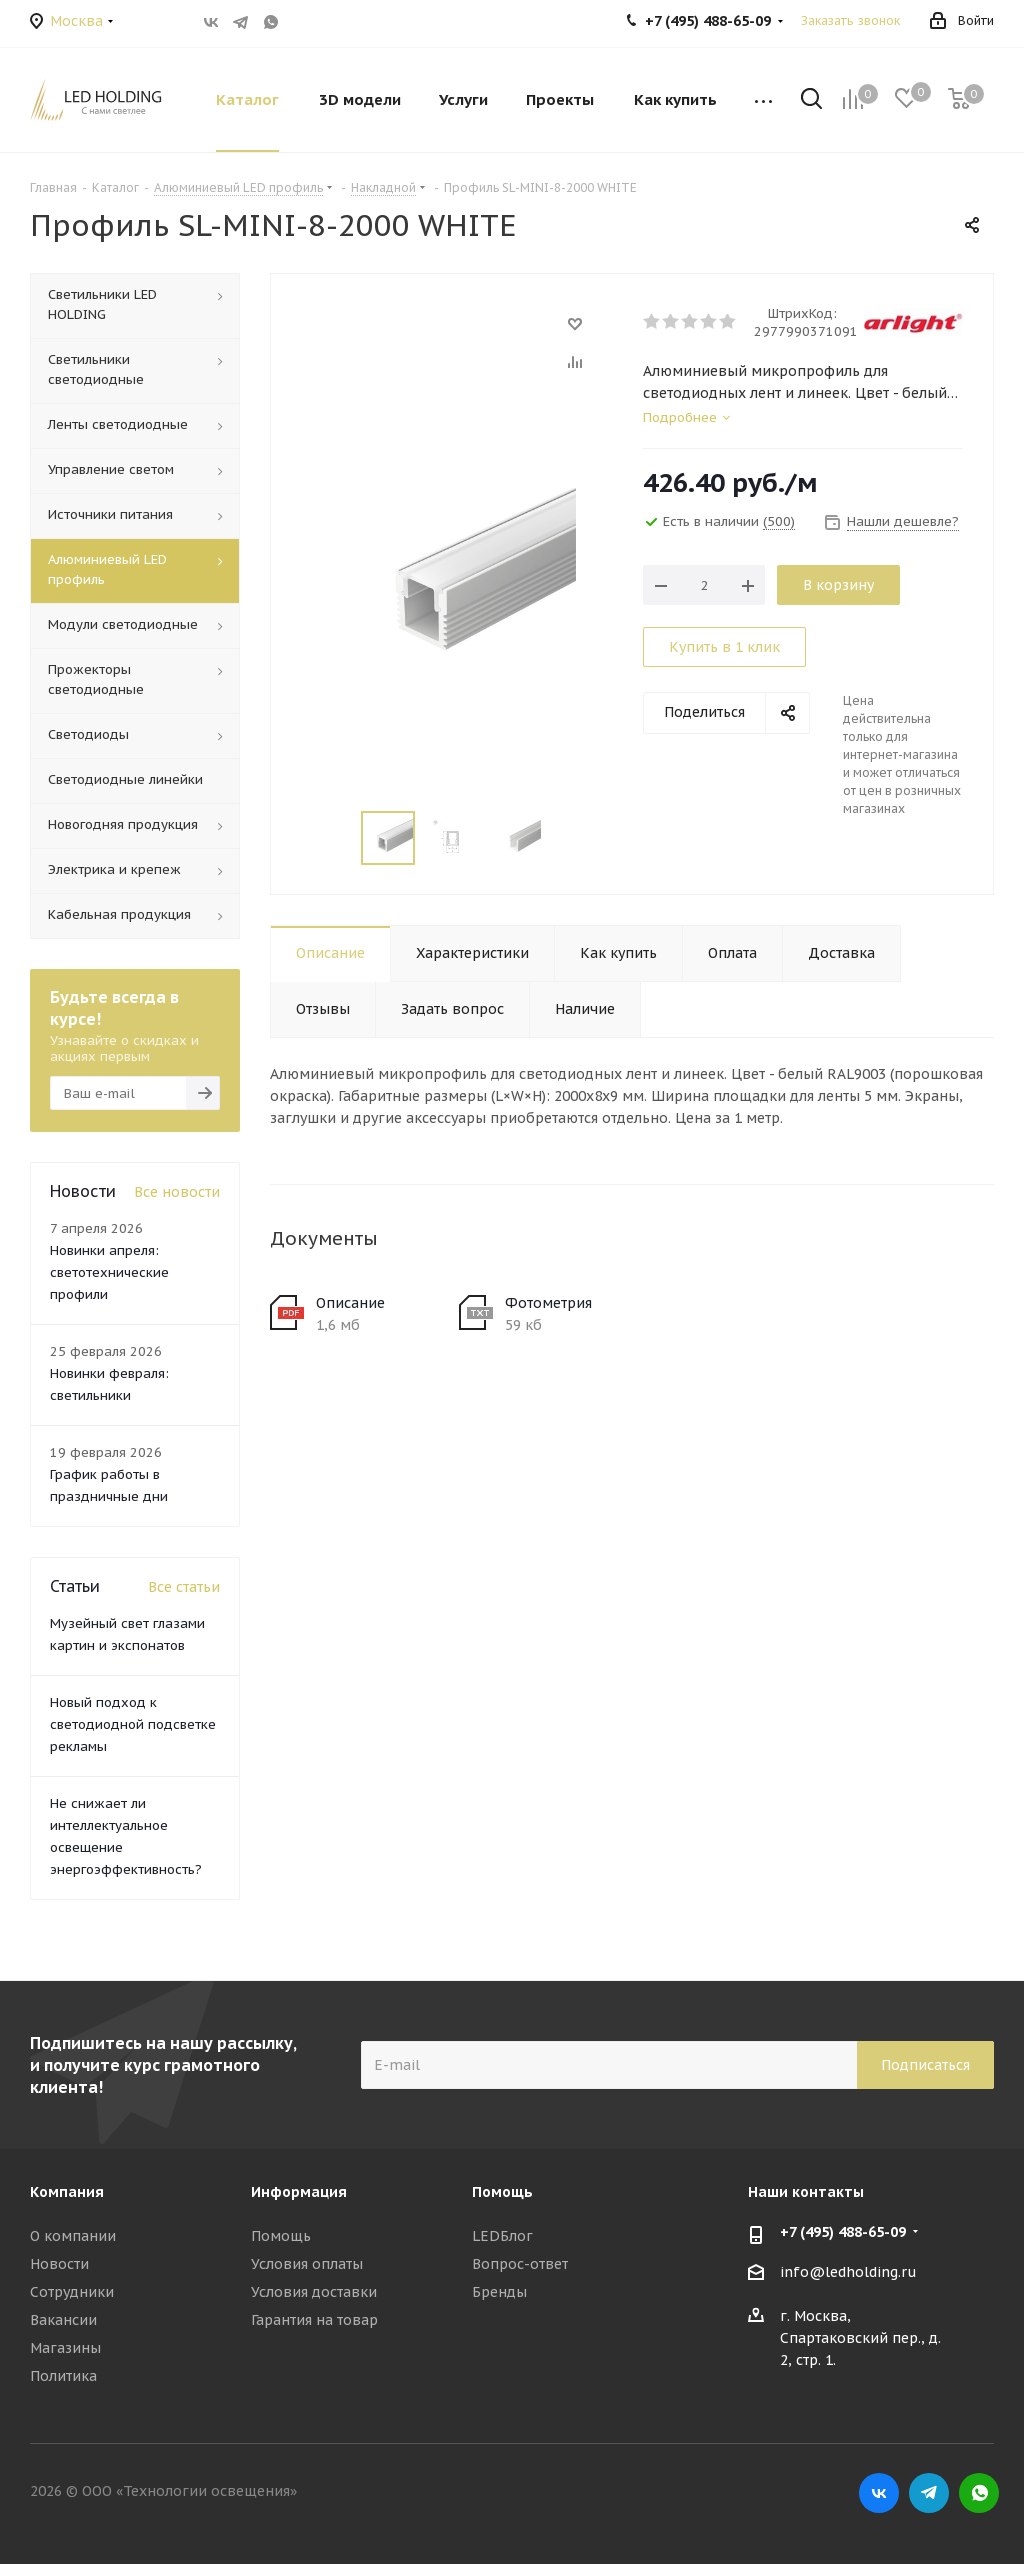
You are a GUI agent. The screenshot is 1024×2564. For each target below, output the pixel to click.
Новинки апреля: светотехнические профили (109, 1272)
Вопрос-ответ (520, 2264)
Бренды (499, 2292)
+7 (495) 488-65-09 (843, 2232)
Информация (299, 2192)
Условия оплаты (307, 2264)
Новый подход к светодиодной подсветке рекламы (133, 1724)
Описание (350, 1303)
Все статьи (184, 1587)
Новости (59, 2264)
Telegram (241, 22)
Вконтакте (211, 22)
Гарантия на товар (314, 2320)
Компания (67, 2192)
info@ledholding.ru (848, 2272)
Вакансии (63, 2320)
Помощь (281, 2236)
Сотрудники (72, 2292)
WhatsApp (271, 22)
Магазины (65, 2348)
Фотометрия (548, 1303)
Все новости (177, 1192)
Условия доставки (314, 2292)
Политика (63, 2376)
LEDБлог (502, 2236)
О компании (73, 2236)
